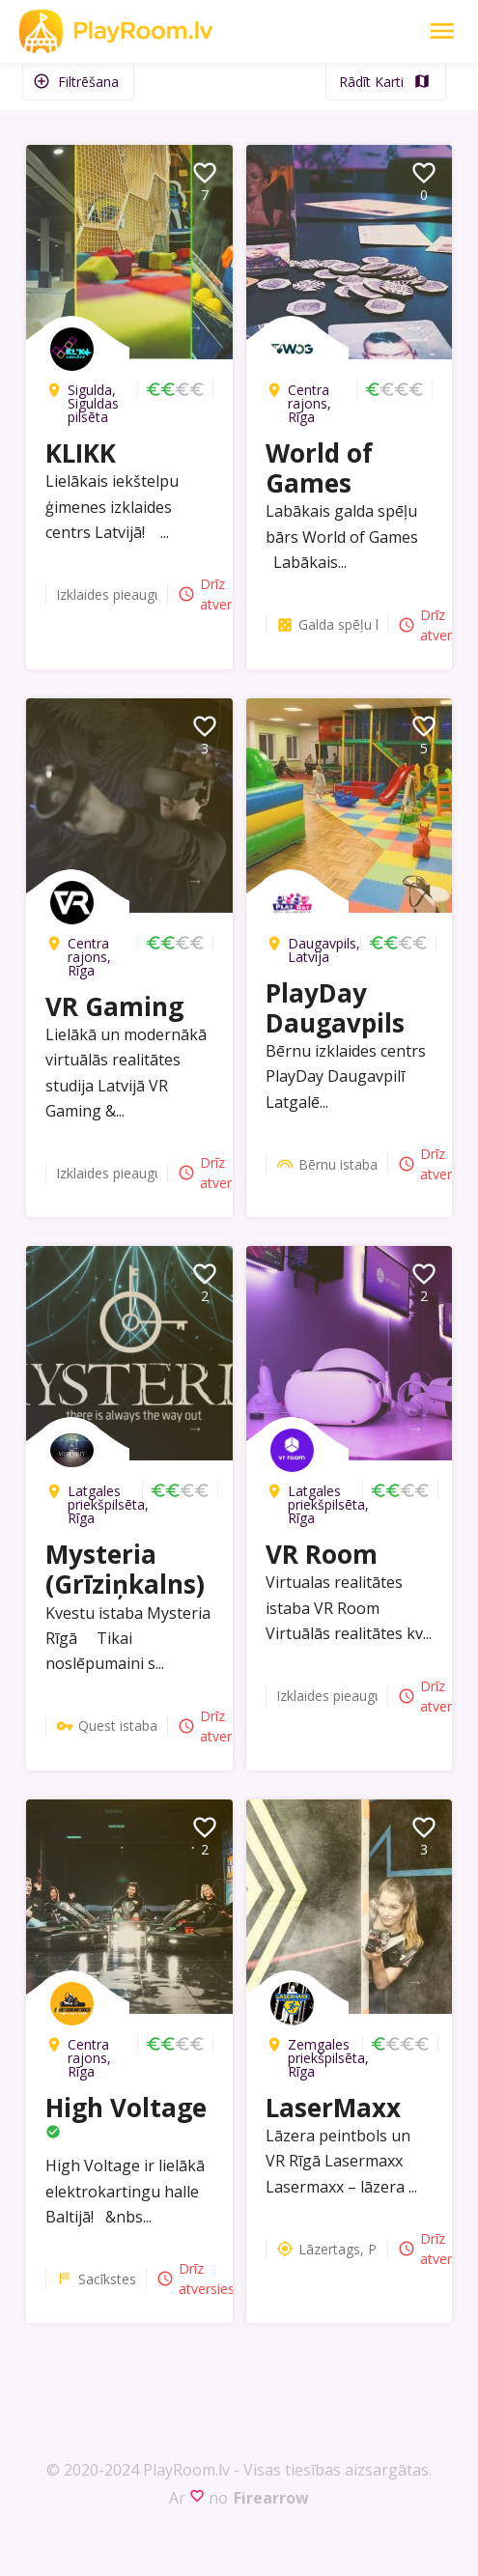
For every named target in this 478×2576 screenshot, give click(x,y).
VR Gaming (114, 1006)
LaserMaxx (333, 2107)
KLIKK (80, 453)
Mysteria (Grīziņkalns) (125, 1569)
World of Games (319, 468)
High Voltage (126, 2107)
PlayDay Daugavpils (335, 1008)
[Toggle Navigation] (442, 30)
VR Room (322, 1554)
